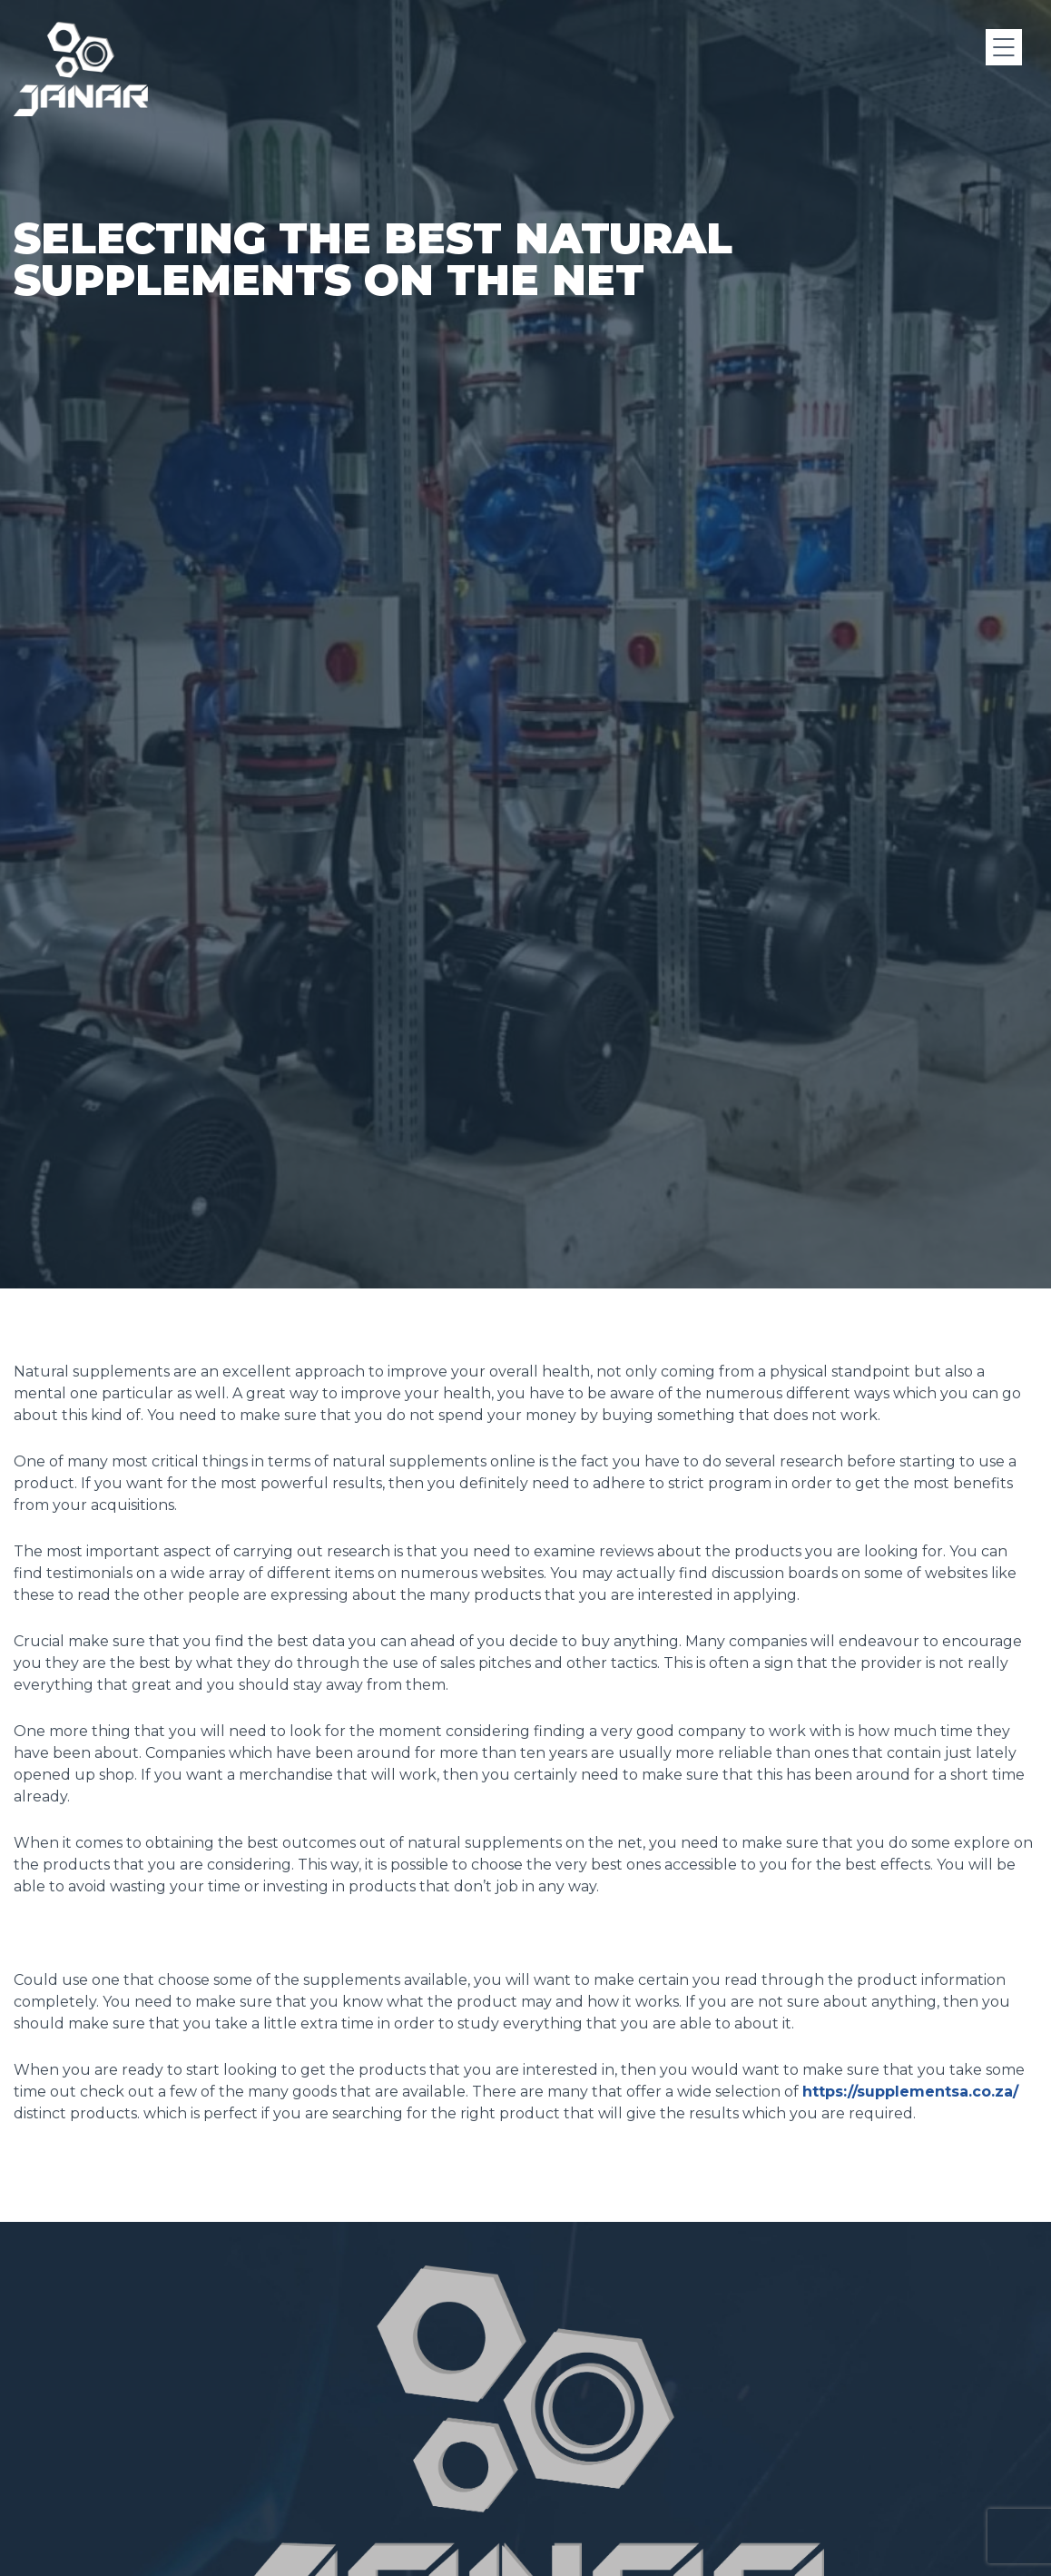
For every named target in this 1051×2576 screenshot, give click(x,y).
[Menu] (1004, 47)
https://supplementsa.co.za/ (910, 2091)
